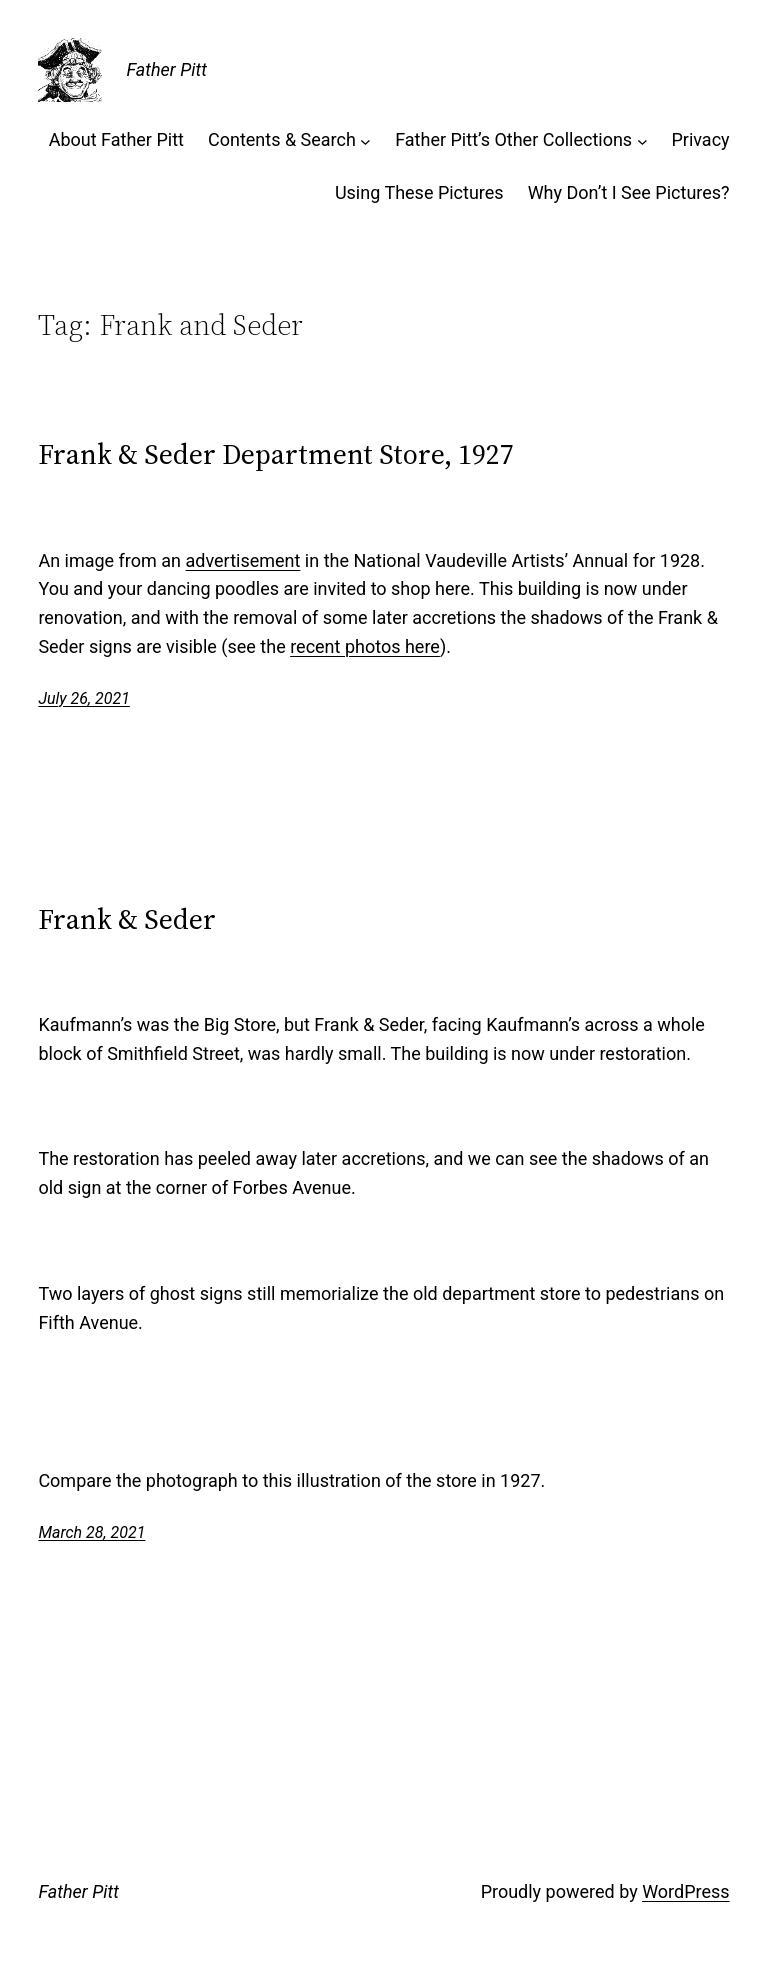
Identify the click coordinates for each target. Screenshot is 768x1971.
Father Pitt (166, 69)
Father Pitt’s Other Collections (513, 139)
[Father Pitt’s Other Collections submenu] (642, 140)
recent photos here (365, 646)
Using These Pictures (419, 192)
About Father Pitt (116, 139)
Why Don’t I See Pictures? (629, 192)
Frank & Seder (127, 919)
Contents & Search (282, 139)
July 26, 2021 (83, 698)
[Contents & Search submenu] (365, 140)
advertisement (243, 560)
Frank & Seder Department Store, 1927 (276, 454)
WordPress (685, 1891)
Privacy (700, 139)
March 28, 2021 (91, 1532)
